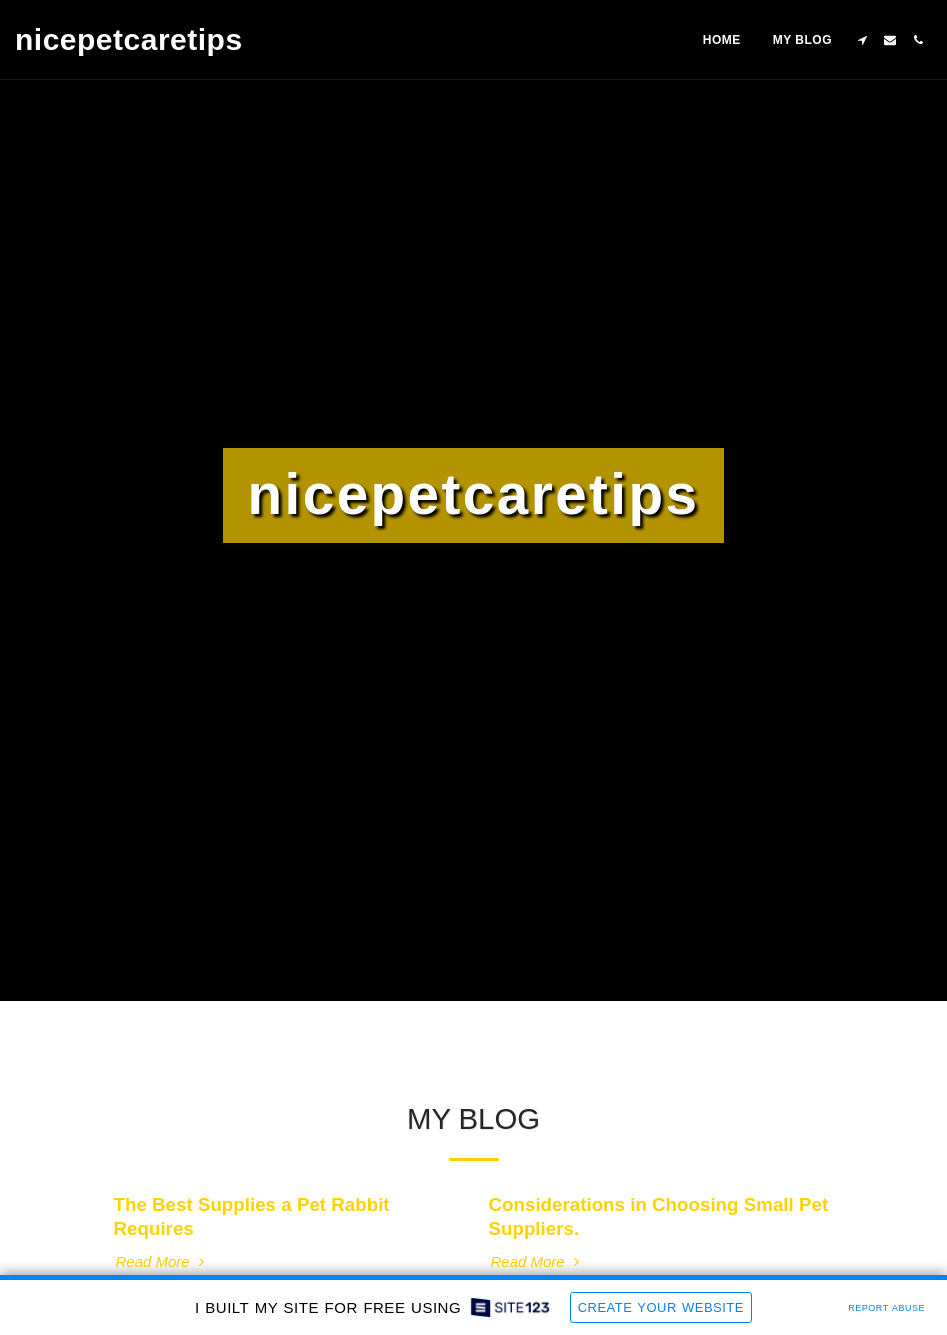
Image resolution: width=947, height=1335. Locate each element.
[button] (862, 40)
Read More (162, 1261)
